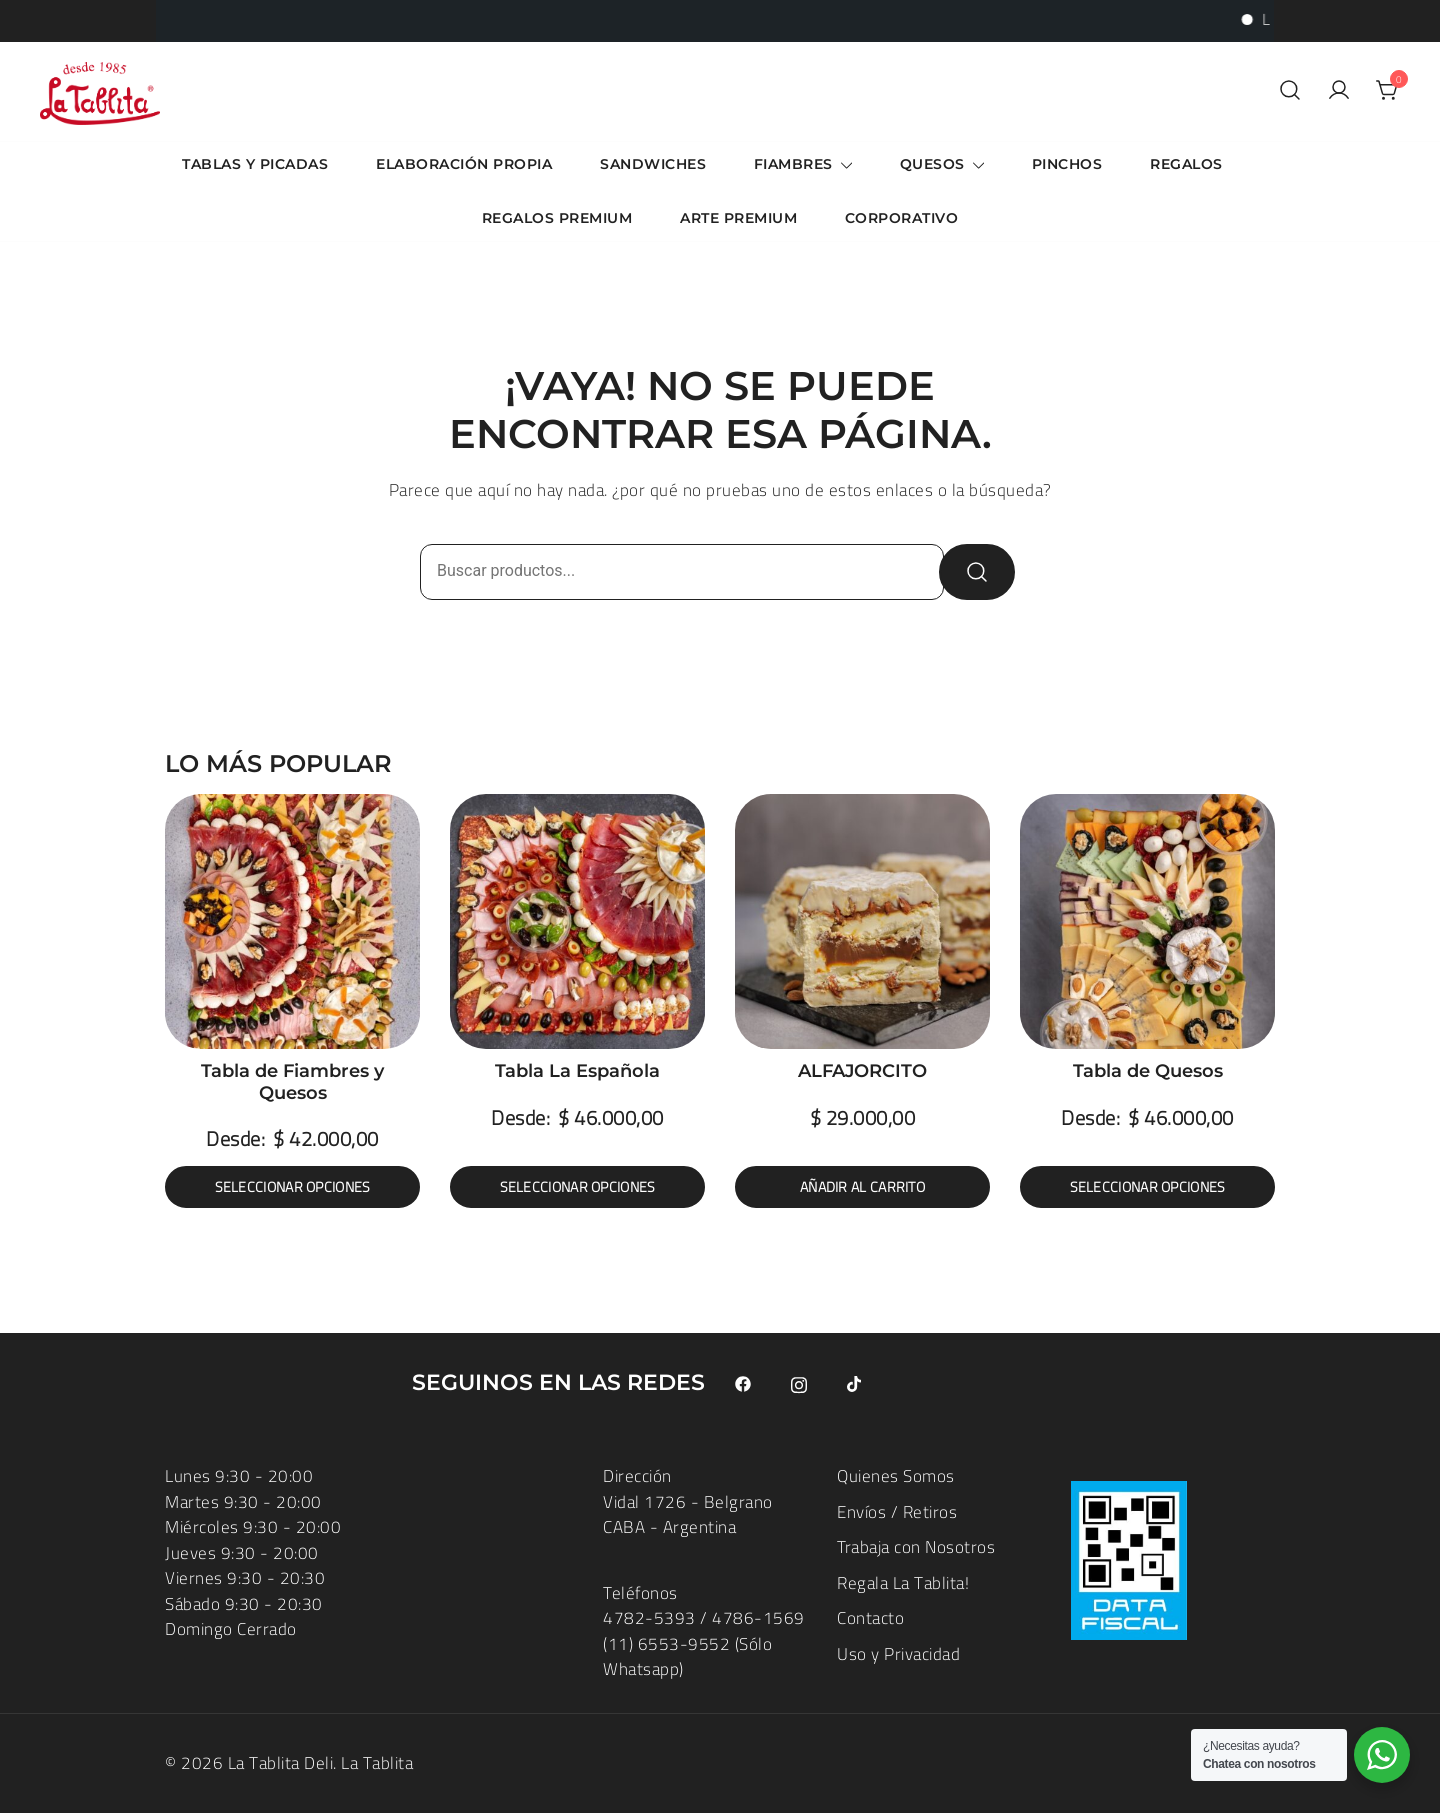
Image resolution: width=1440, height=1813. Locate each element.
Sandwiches (653, 164)
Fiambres (793, 164)
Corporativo (902, 218)
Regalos (1186, 164)
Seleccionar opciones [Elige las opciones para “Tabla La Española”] (578, 1187)
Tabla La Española (577, 1071)
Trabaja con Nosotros (916, 1547)
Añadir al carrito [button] (862, 1187)
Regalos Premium (557, 218)
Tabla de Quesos (1148, 1071)
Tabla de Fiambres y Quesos (292, 1082)
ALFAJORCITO (862, 1071)
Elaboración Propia (464, 164)
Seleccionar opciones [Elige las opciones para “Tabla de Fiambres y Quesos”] (293, 1187)
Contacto (870, 1618)
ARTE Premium (738, 218)
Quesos (932, 164)
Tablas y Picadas (255, 164)
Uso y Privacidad (898, 1654)
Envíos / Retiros (897, 1512)
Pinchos (1067, 164)
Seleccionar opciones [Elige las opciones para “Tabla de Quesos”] (1148, 1187)
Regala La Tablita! (903, 1583)
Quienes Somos (896, 1476)
